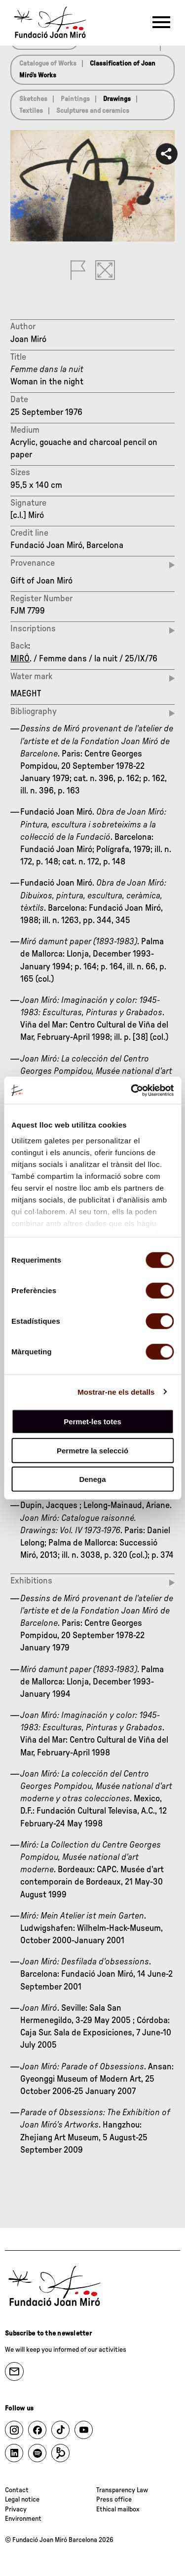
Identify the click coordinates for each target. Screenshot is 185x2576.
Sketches (33, 99)
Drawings (117, 99)
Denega (92, 1479)
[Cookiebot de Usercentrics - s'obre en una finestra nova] (132, 1090)
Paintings (75, 99)
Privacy (16, 2509)
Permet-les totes (92, 1421)
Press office (114, 2499)
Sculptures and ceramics (92, 110)
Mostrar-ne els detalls (115, 1391)
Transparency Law (122, 2490)
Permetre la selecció (92, 1450)
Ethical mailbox (118, 2509)
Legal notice (22, 2499)
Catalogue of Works (47, 63)
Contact (17, 2490)
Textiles (31, 110)
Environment (23, 2518)
